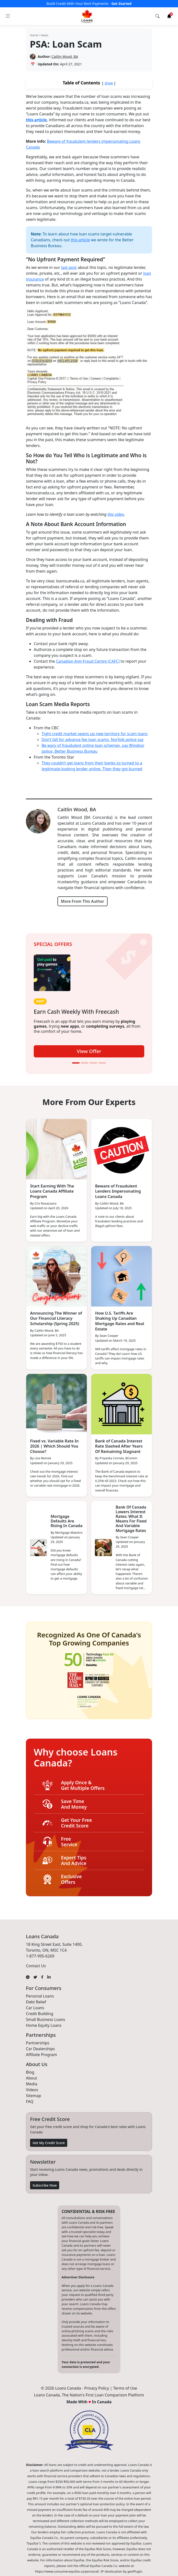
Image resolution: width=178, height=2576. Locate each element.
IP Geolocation (111, 2570)
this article (80, 240)
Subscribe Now (45, 2183)
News (44, 35)
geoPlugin (134, 2570)
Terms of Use (125, 2386)
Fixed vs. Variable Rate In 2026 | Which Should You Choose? (56, 1445)
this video (116, 514)
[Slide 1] (75, 1063)
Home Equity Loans (43, 2024)
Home (34, 35)
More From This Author (82, 901)
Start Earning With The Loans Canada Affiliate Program (53, 1191)
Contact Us (36, 1964)
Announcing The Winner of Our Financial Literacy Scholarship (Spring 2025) (56, 1317)
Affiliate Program (41, 2053)
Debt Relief (36, 2000)
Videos (32, 2088)
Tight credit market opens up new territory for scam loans (94, 733)
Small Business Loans (45, 2018)
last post (69, 267)
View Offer (89, 1051)
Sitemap (33, 2094)
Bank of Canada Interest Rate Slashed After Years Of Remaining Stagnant (120, 1445)
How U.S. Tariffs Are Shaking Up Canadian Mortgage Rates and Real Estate (121, 1320)
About (31, 2076)
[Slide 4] (102, 1063)
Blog (30, 2071)
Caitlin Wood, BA (65, 56)
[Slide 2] (84, 1063)
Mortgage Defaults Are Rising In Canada (66, 1519)
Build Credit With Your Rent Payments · (88, 3)
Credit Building (39, 2012)
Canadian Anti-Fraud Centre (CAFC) (88, 661)
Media (31, 2082)
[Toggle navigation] (8, 16)
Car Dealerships (40, 2047)
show (108, 83)
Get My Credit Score (49, 2141)
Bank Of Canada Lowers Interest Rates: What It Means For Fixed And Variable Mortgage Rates (131, 1517)
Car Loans (35, 2006)
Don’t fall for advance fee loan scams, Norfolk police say (93, 739)
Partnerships (37, 2041)
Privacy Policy (96, 2386)
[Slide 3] (93, 1063)
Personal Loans (40, 1995)
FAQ (29, 2100)
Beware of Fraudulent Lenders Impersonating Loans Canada (119, 1191)
